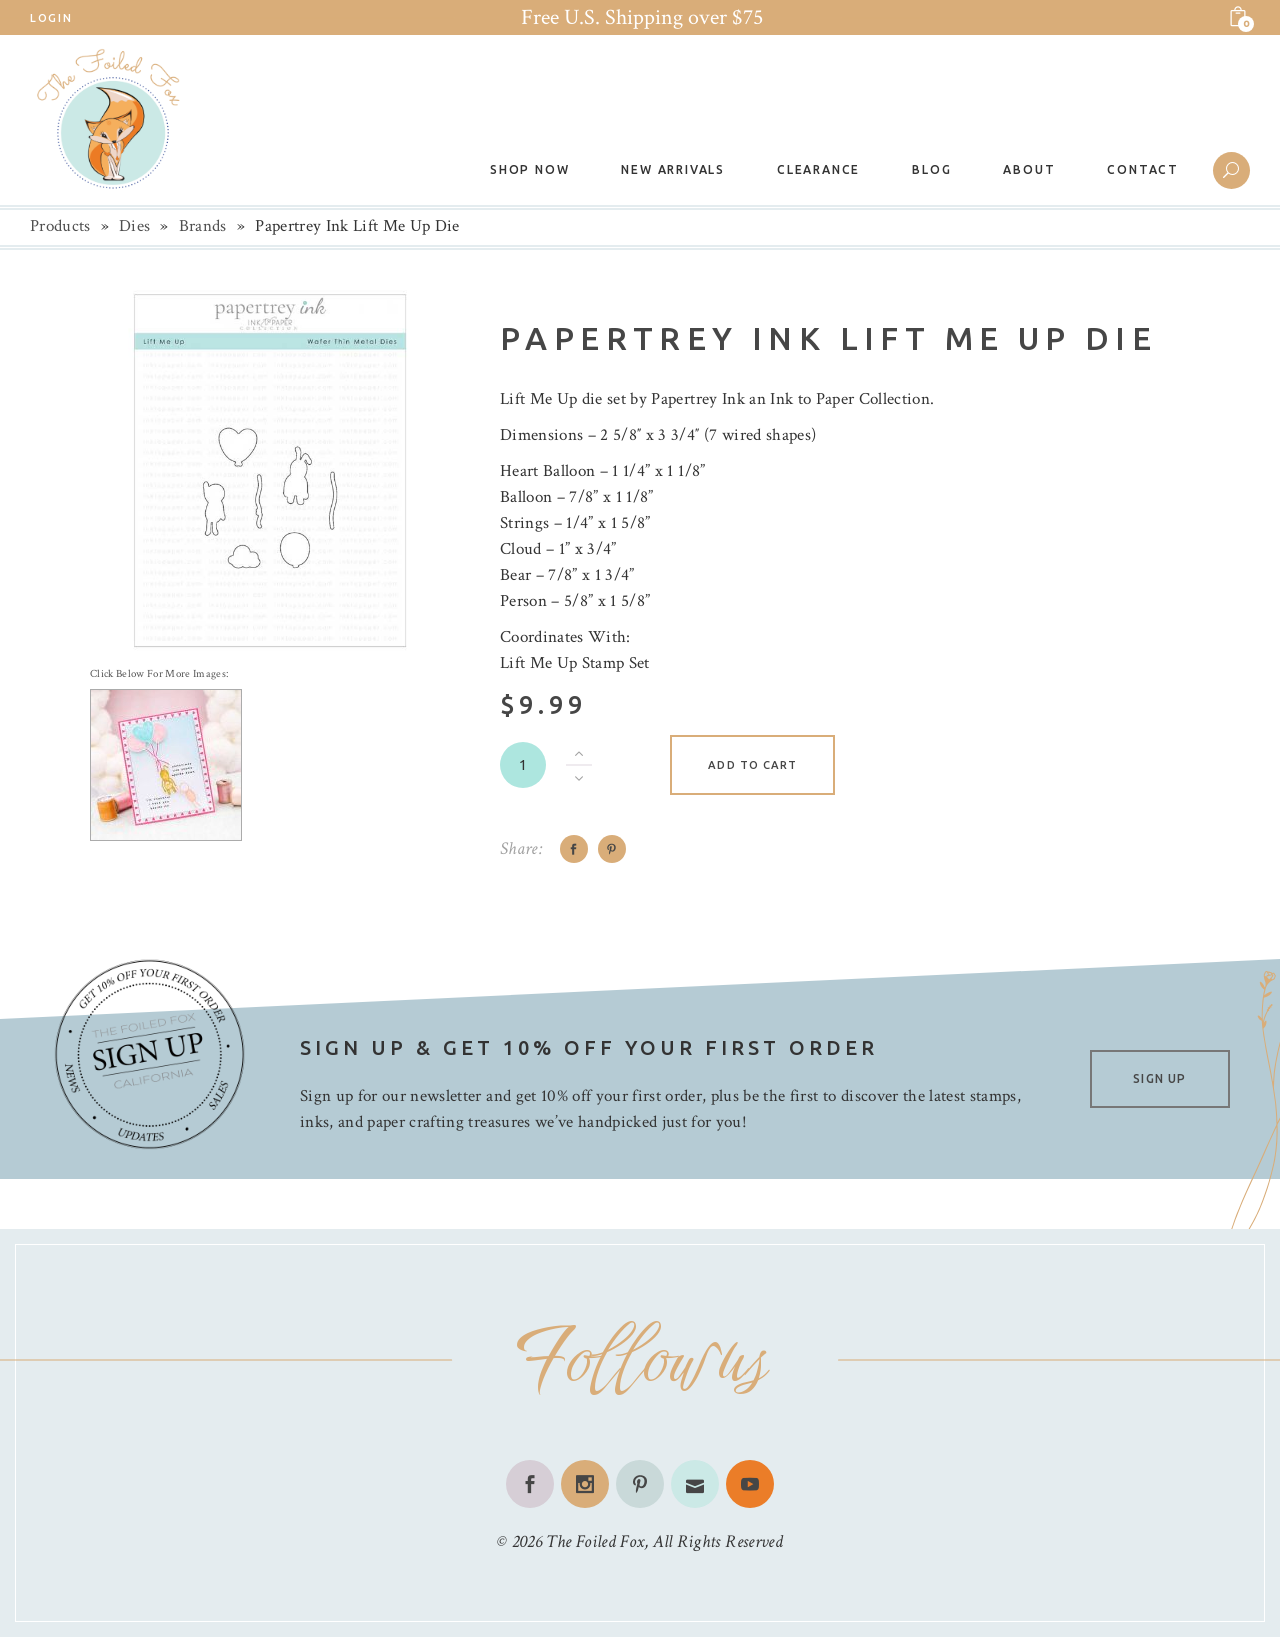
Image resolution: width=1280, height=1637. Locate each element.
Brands (203, 226)
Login (51, 18)
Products (60, 226)
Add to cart (752, 765)
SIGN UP (1159, 1078)
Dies (134, 226)
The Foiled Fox (595, 1541)
